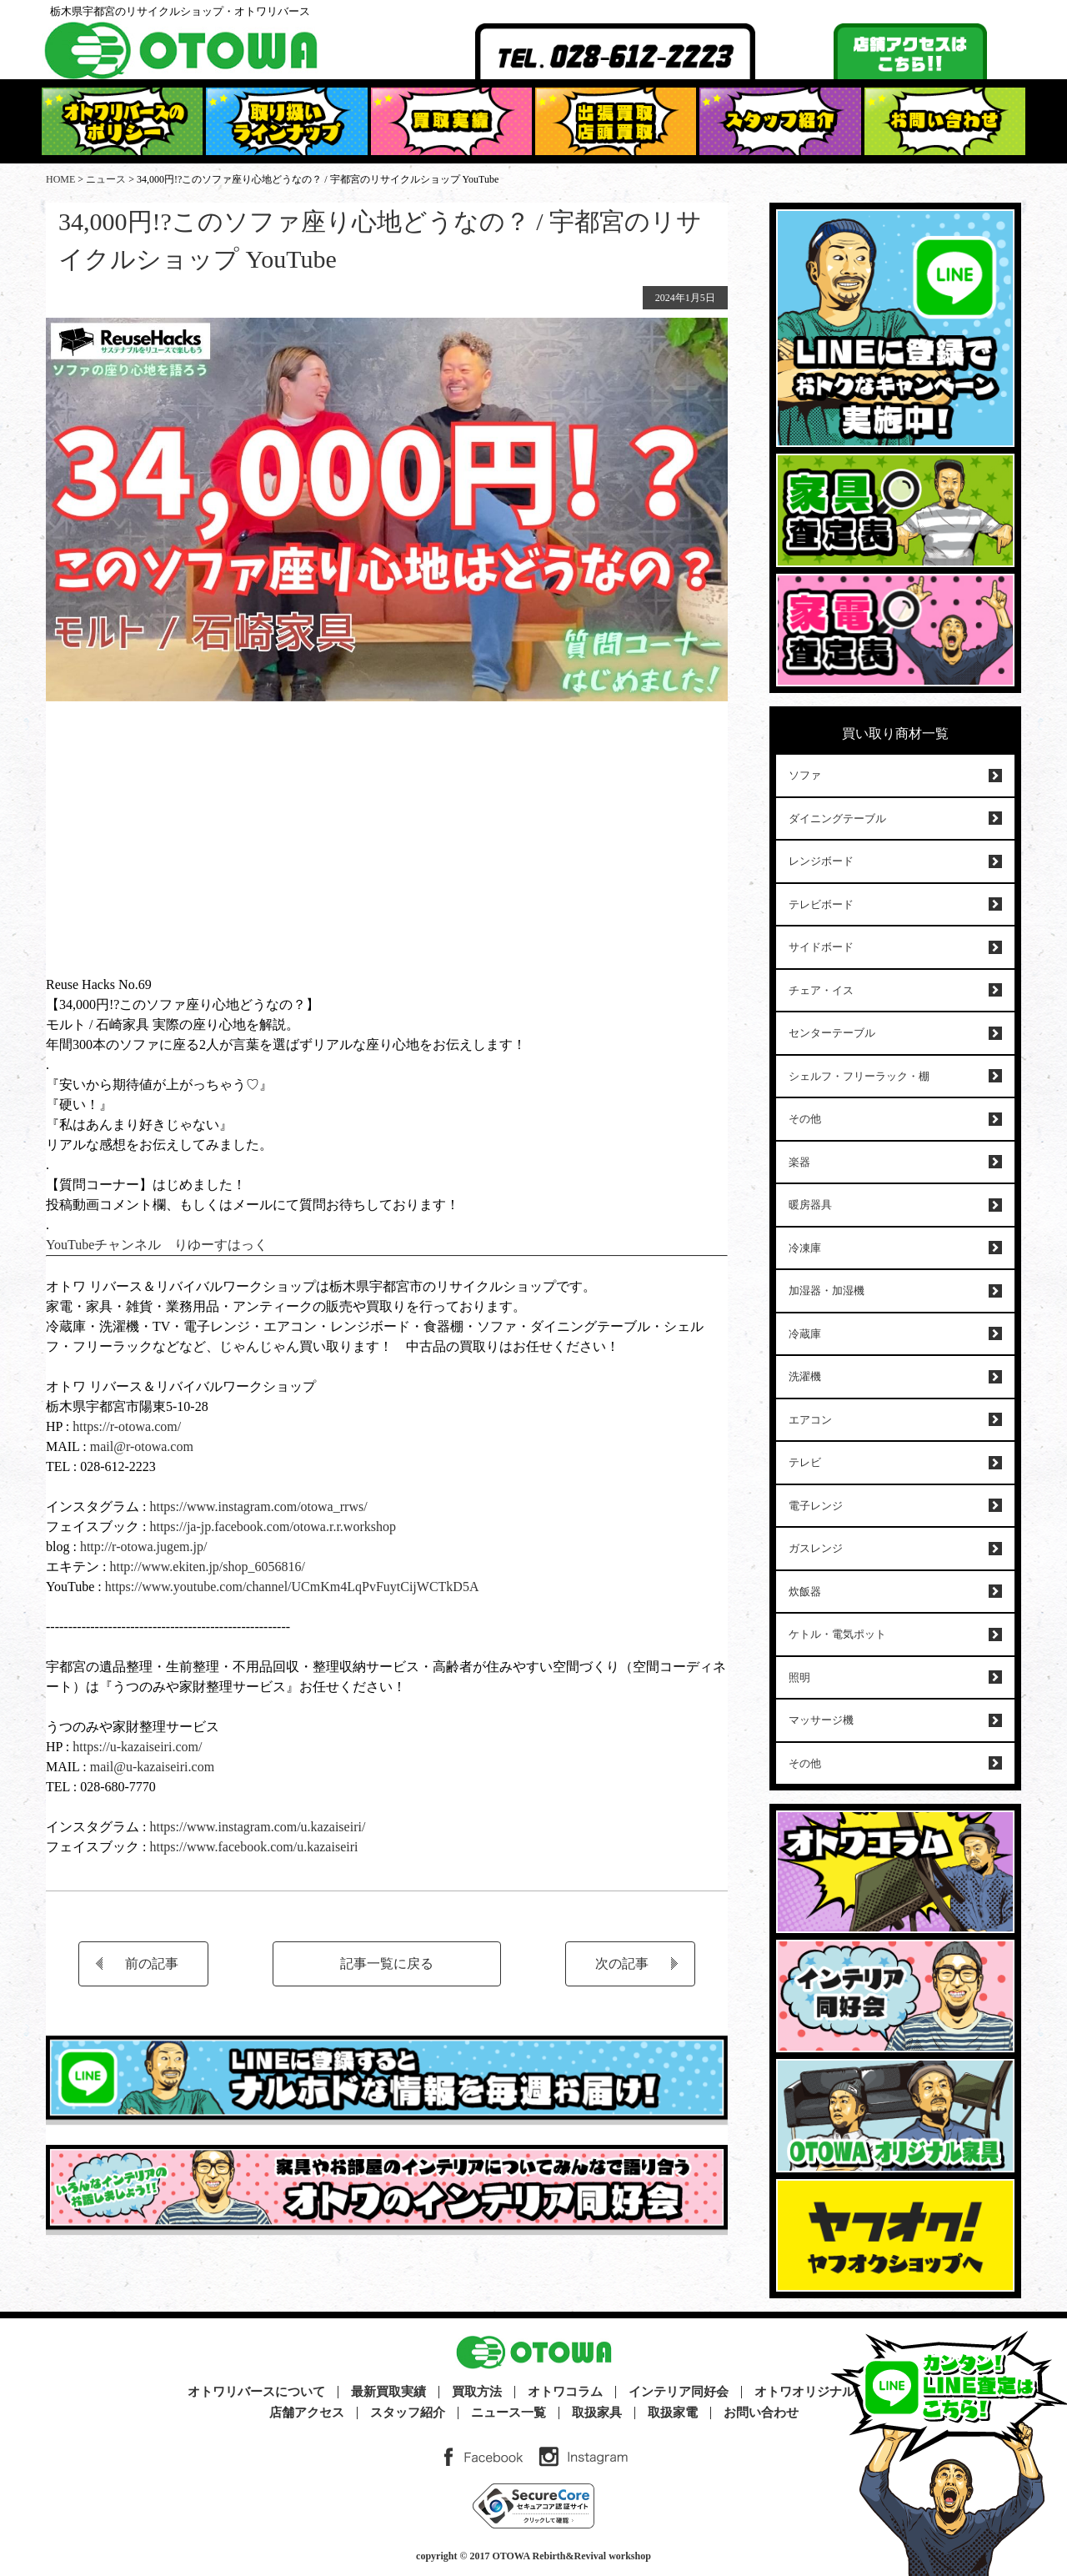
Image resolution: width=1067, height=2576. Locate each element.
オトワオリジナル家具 (816, 2392)
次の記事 (622, 1963)
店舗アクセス (306, 2413)
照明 (799, 1677)
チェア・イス (821, 990)
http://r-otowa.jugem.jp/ (144, 1546)
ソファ (805, 775)
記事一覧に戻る (386, 1963)
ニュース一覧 (508, 2413)
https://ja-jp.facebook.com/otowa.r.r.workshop (272, 1526)
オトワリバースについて (256, 2392)
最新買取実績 (388, 2392)
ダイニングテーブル (837, 818)
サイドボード (821, 947)
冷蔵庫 (805, 1334)
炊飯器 (805, 1591)
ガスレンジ (816, 1548)
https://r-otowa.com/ (127, 1426)
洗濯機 (805, 1376)
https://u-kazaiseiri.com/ (137, 1747)
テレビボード (821, 904)
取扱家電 (673, 2413)
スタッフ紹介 (407, 2413)
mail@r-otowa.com (141, 1446)
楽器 (799, 1162)
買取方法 (477, 2392)
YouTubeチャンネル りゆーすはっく (157, 1245)
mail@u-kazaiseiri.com (152, 1767)
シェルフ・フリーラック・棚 (859, 1076)
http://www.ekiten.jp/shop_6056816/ (205, 1566)
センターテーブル (832, 1033)
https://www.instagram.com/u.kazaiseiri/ (257, 1827)
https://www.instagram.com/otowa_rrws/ (256, 1506)
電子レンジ (816, 1505)
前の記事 (151, 1963)
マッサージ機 (821, 1720)
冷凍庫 (805, 1248)
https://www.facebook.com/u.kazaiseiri (253, 1847)
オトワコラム (565, 2392)
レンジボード (821, 861)
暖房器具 (810, 1204)
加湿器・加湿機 (826, 1290)
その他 (805, 1118)
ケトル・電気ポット (837, 1634)
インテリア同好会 (679, 2392)
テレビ (805, 1462)
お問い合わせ (761, 2413)
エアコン (810, 1420)
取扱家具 (597, 2413)
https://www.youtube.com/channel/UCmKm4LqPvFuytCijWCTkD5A (292, 1586)
